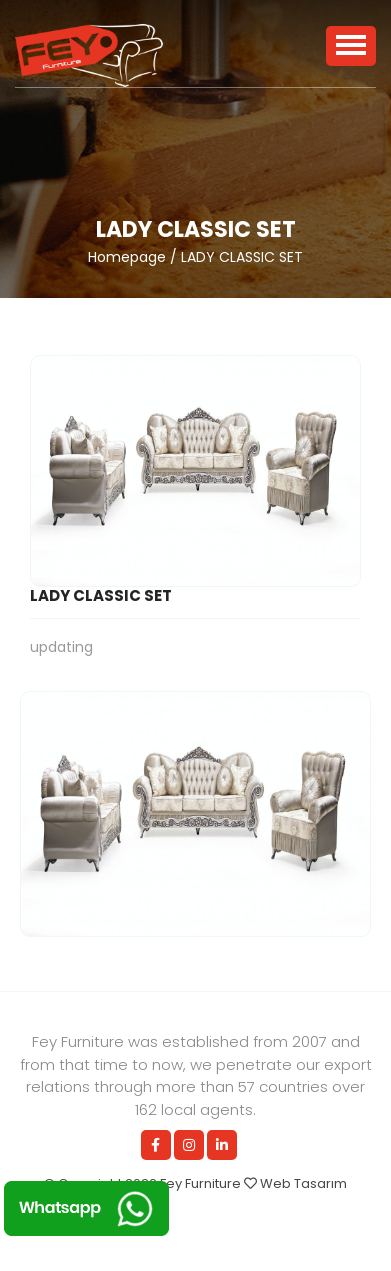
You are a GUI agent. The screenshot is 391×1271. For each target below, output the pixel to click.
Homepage (127, 257)
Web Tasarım (303, 1183)
